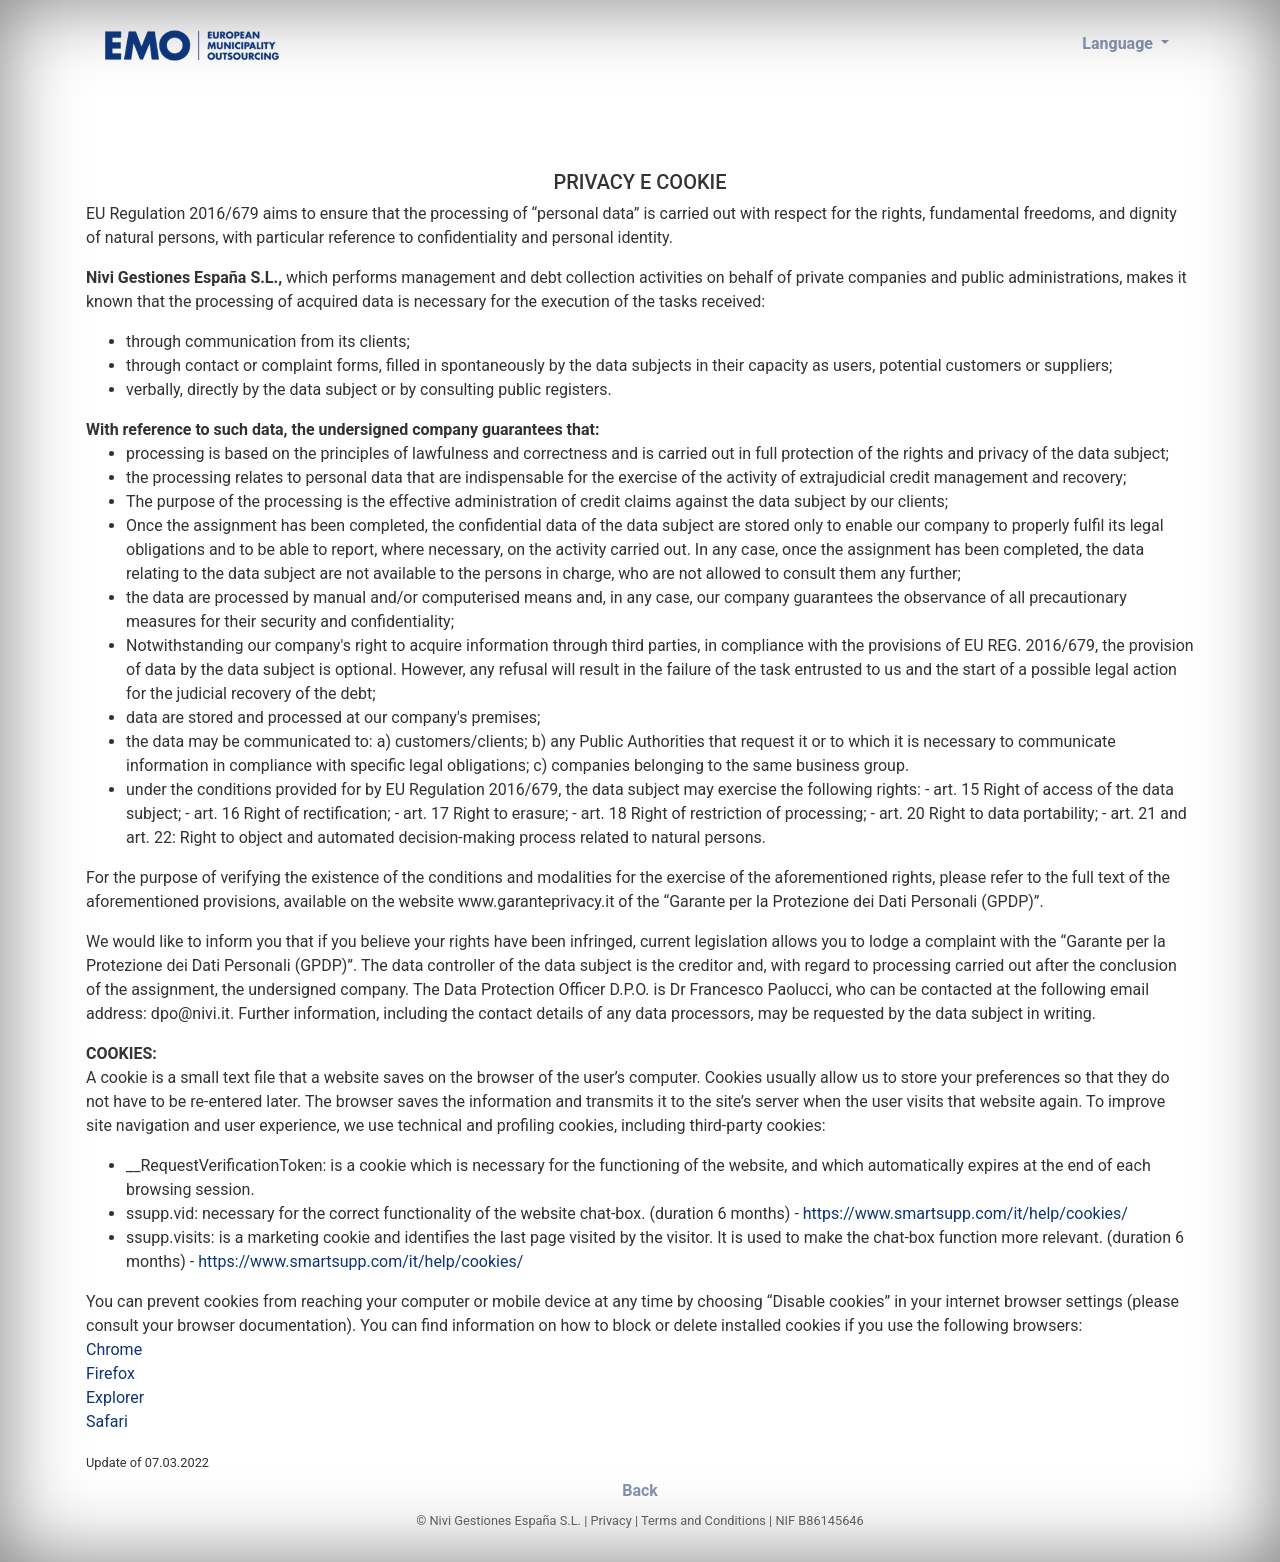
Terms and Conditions (703, 1520)
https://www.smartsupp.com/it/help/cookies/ (965, 1213)
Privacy (610, 1520)
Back (640, 1490)
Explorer (115, 1397)
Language (1119, 43)
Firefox (110, 1373)
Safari (107, 1421)
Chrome (114, 1349)
